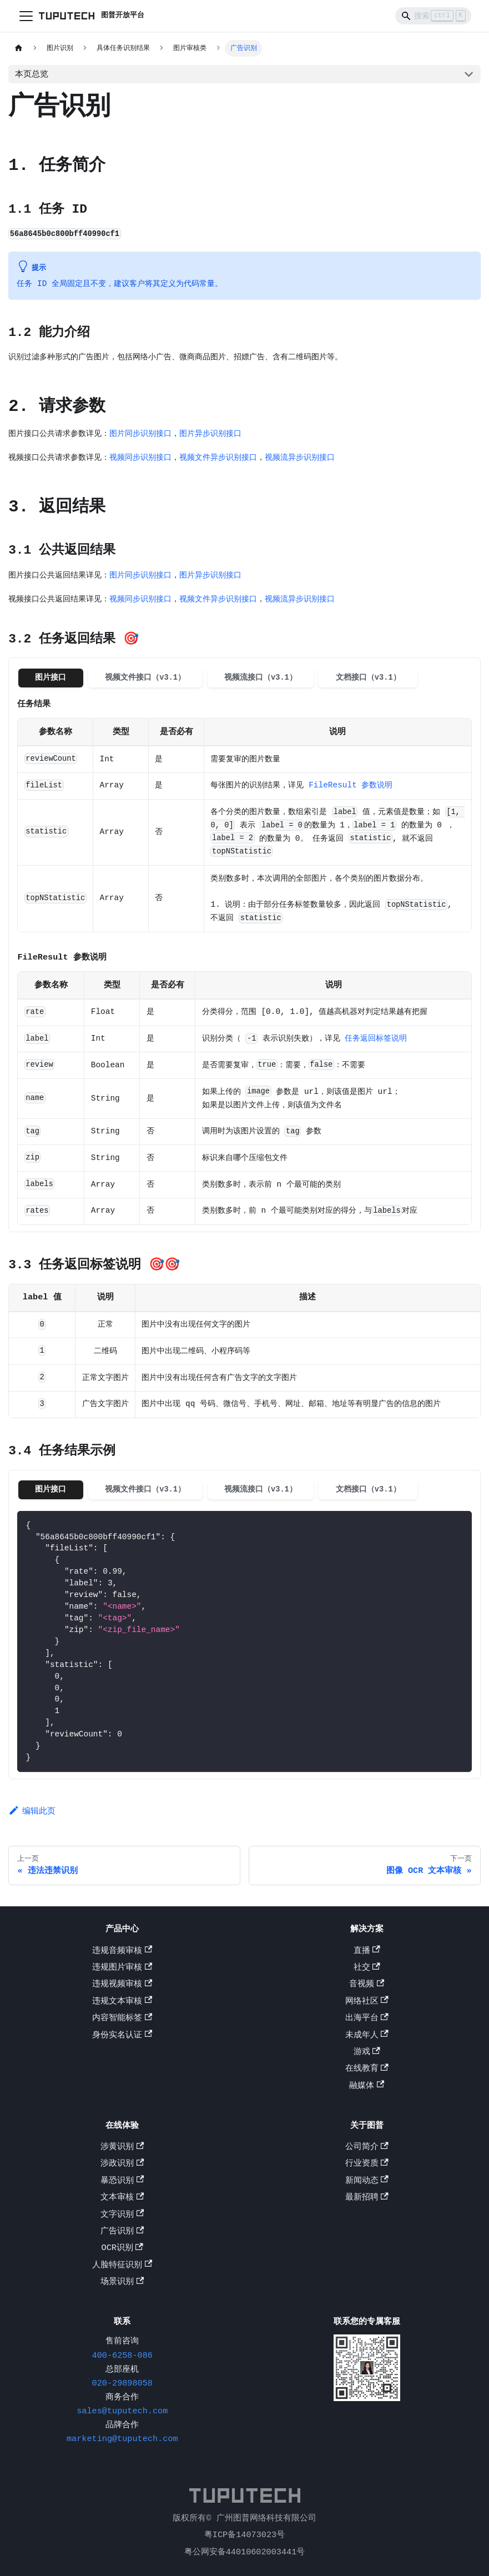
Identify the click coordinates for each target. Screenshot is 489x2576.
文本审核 (122, 2199)
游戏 (367, 2052)
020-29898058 (122, 2384)
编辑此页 (32, 1816)
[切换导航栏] (26, 16)
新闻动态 (367, 2181)
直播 (367, 1951)
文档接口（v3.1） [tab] (368, 677)
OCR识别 (122, 2249)
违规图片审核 (122, 1968)
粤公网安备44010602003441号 (244, 2552)
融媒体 (366, 2086)
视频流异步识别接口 (300, 457)
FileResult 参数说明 (350, 786)
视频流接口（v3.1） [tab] (260, 677)
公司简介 (367, 2147)
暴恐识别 (122, 2181)
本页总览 (31, 73)
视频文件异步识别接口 (218, 457)
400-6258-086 (122, 2356)
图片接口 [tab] (50, 677)
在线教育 (367, 2070)
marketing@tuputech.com (122, 2440)
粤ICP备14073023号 (244, 2535)
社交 (367, 1968)
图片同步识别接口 (140, 433)
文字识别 (122, 2215)
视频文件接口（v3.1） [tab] (145, 677)
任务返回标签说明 (376, 1041)
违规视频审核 (122, 1985)
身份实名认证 (122, 2036)
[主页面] (18, 48)
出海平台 (367, 2019)
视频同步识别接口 (140, 457)
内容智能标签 (122, 2019)
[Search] (433, 15)
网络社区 (367, 2002)
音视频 (366, 1985)
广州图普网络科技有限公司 (266, 2518)
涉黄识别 (122, 2147)
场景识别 (122, 2283)
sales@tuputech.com (122, 2412)
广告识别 (122, 2232)
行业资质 (367, 2165)
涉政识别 (122, 2165)
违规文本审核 (122, 2002)
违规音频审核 (122, 1951)
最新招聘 (367, 2199)
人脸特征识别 (122, 2266)
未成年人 (367, 2036)
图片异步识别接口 (210, 433)
